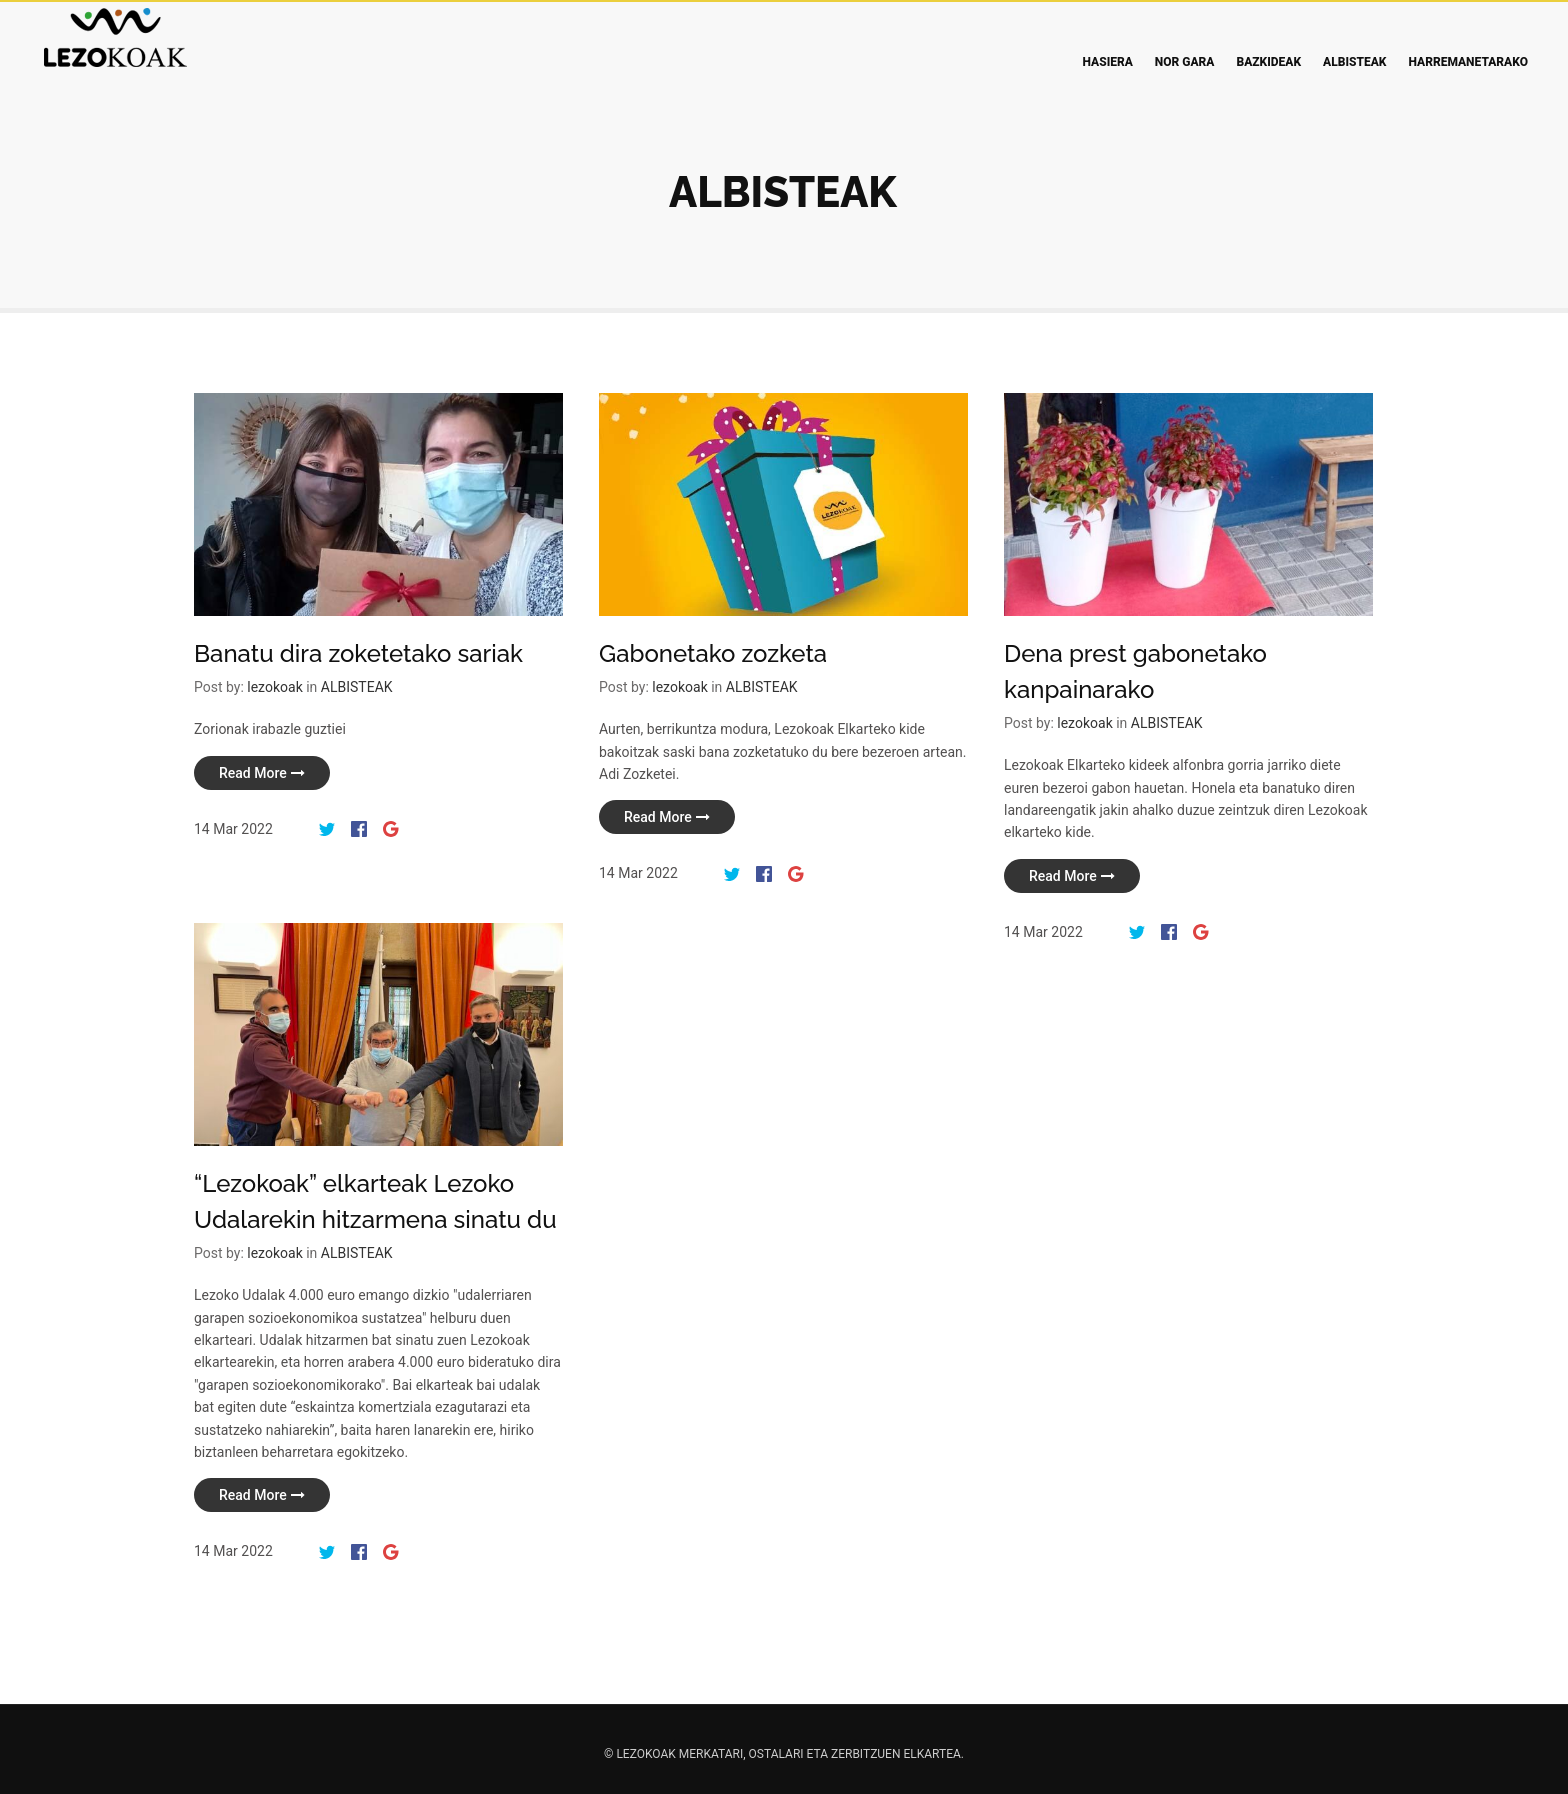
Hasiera (1108, 62)
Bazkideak (1268, 62)
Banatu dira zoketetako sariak (358, 653)
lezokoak (274, 687)
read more (262, 773)
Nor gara (1185, 62)
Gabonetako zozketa (709, 660)
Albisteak (1354, 62)
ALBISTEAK (357, 687)
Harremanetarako (1468, 62)
